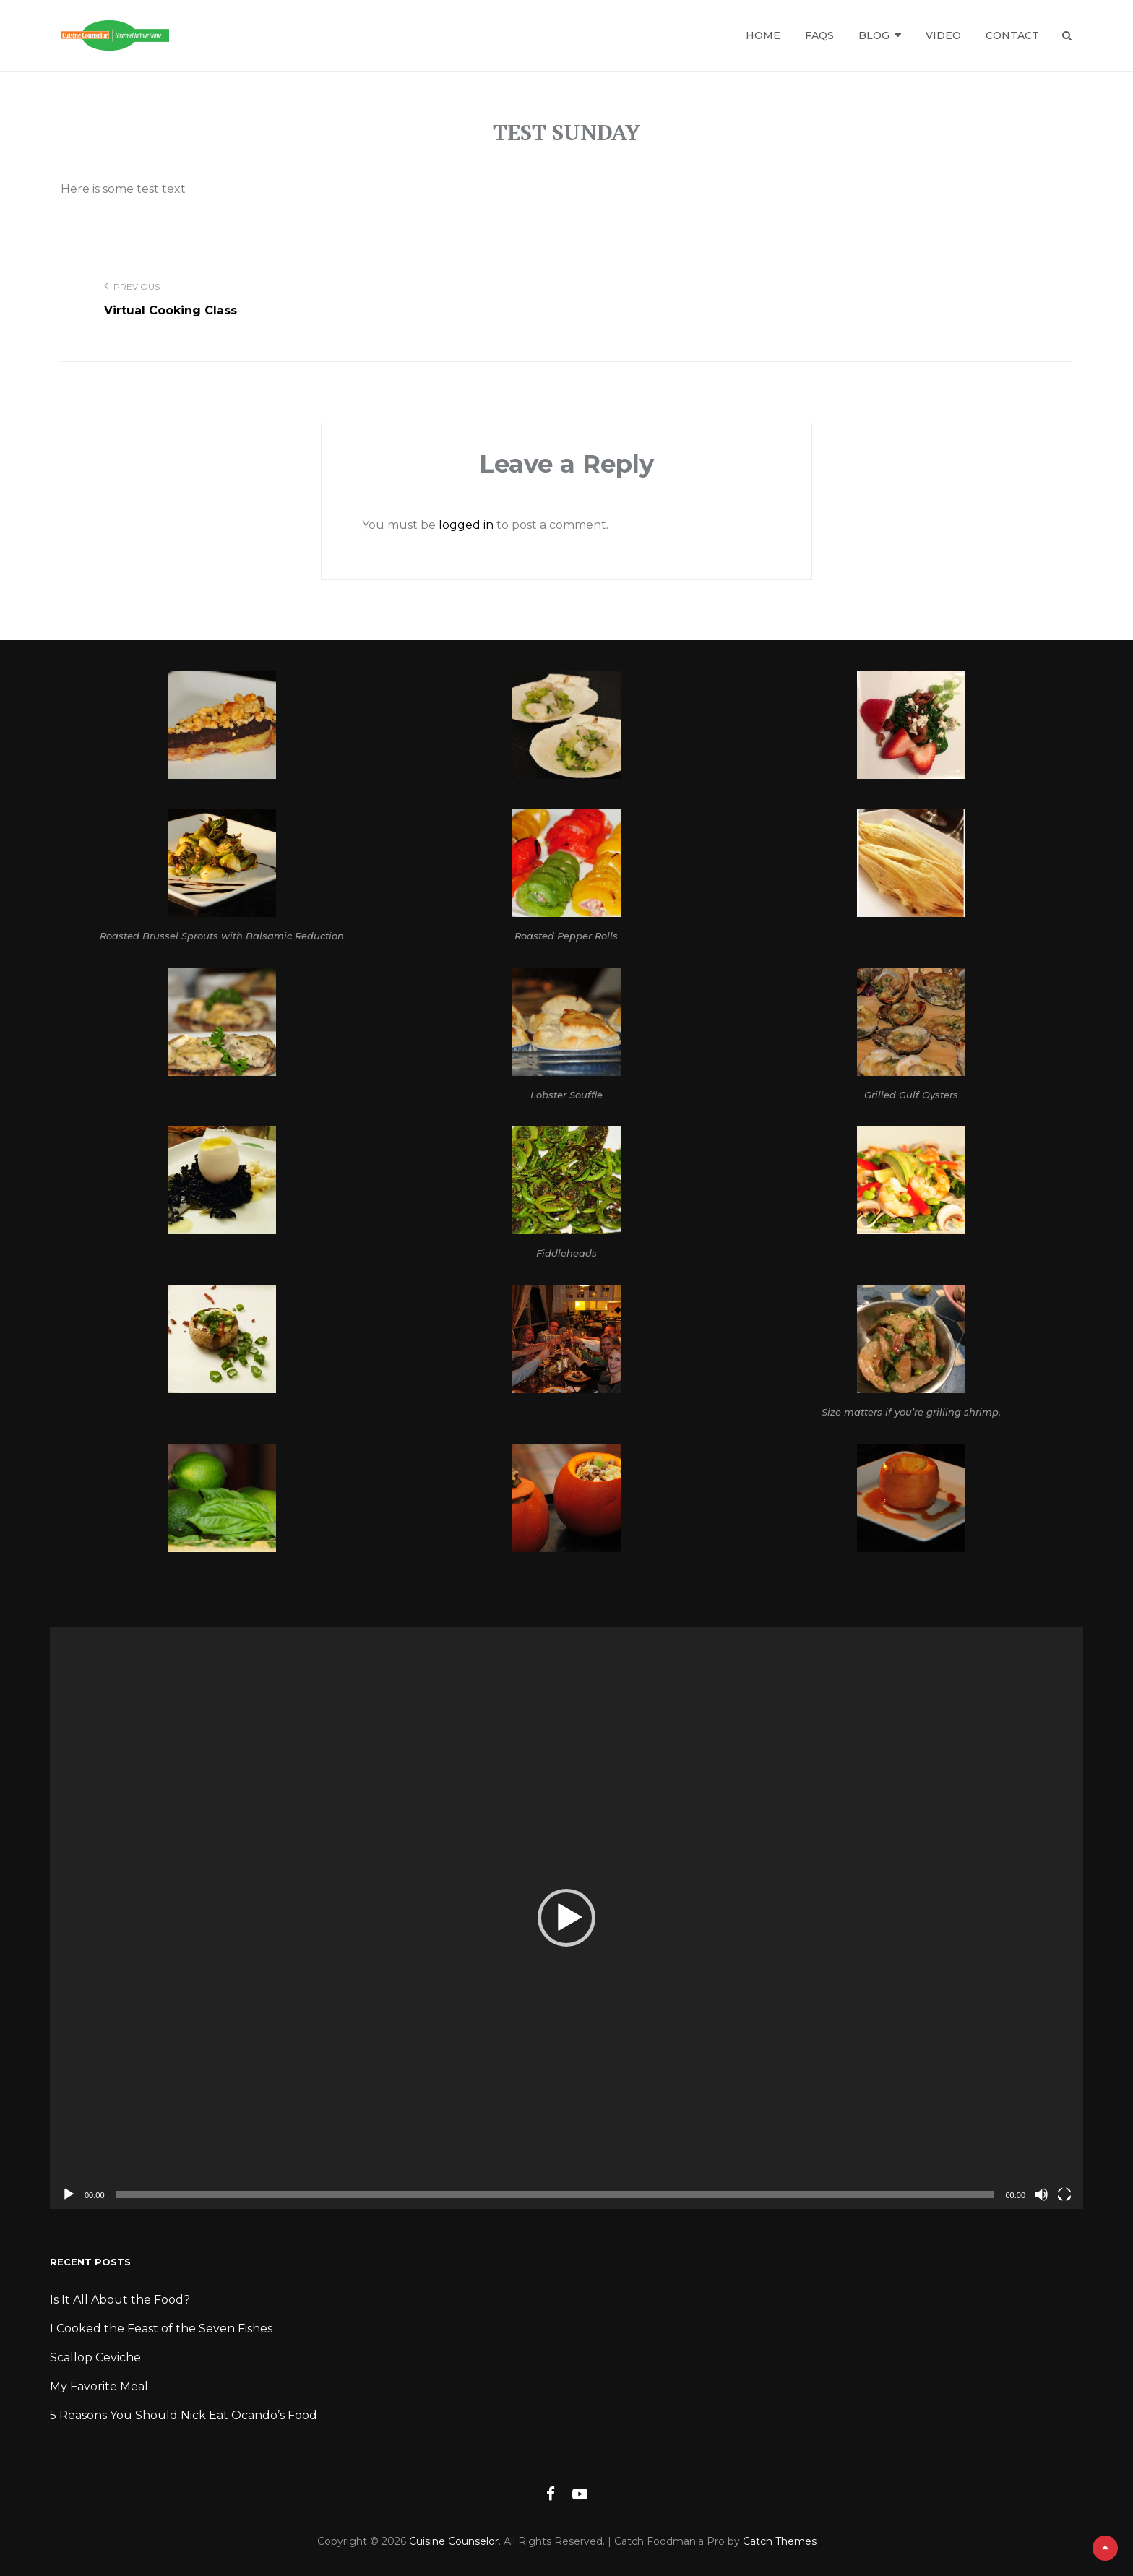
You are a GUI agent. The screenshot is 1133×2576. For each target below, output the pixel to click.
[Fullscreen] (1064, 2194)
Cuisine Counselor (454, 2541)
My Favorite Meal (99, 2386)
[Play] (68, 2194)
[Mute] (1041, 2194)
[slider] (555, 2194)
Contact (1012, 35)
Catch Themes (780, 2541)
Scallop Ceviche (95, 2357)
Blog (873, 35)
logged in (466, 525)
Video (943, 35)
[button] (566, 1918)
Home (763, 35)
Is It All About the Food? (120, 2299)
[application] (566, 1917)
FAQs (819, 35)
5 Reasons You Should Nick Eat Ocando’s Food (183, 2415)
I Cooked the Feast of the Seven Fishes (161, 2328)
